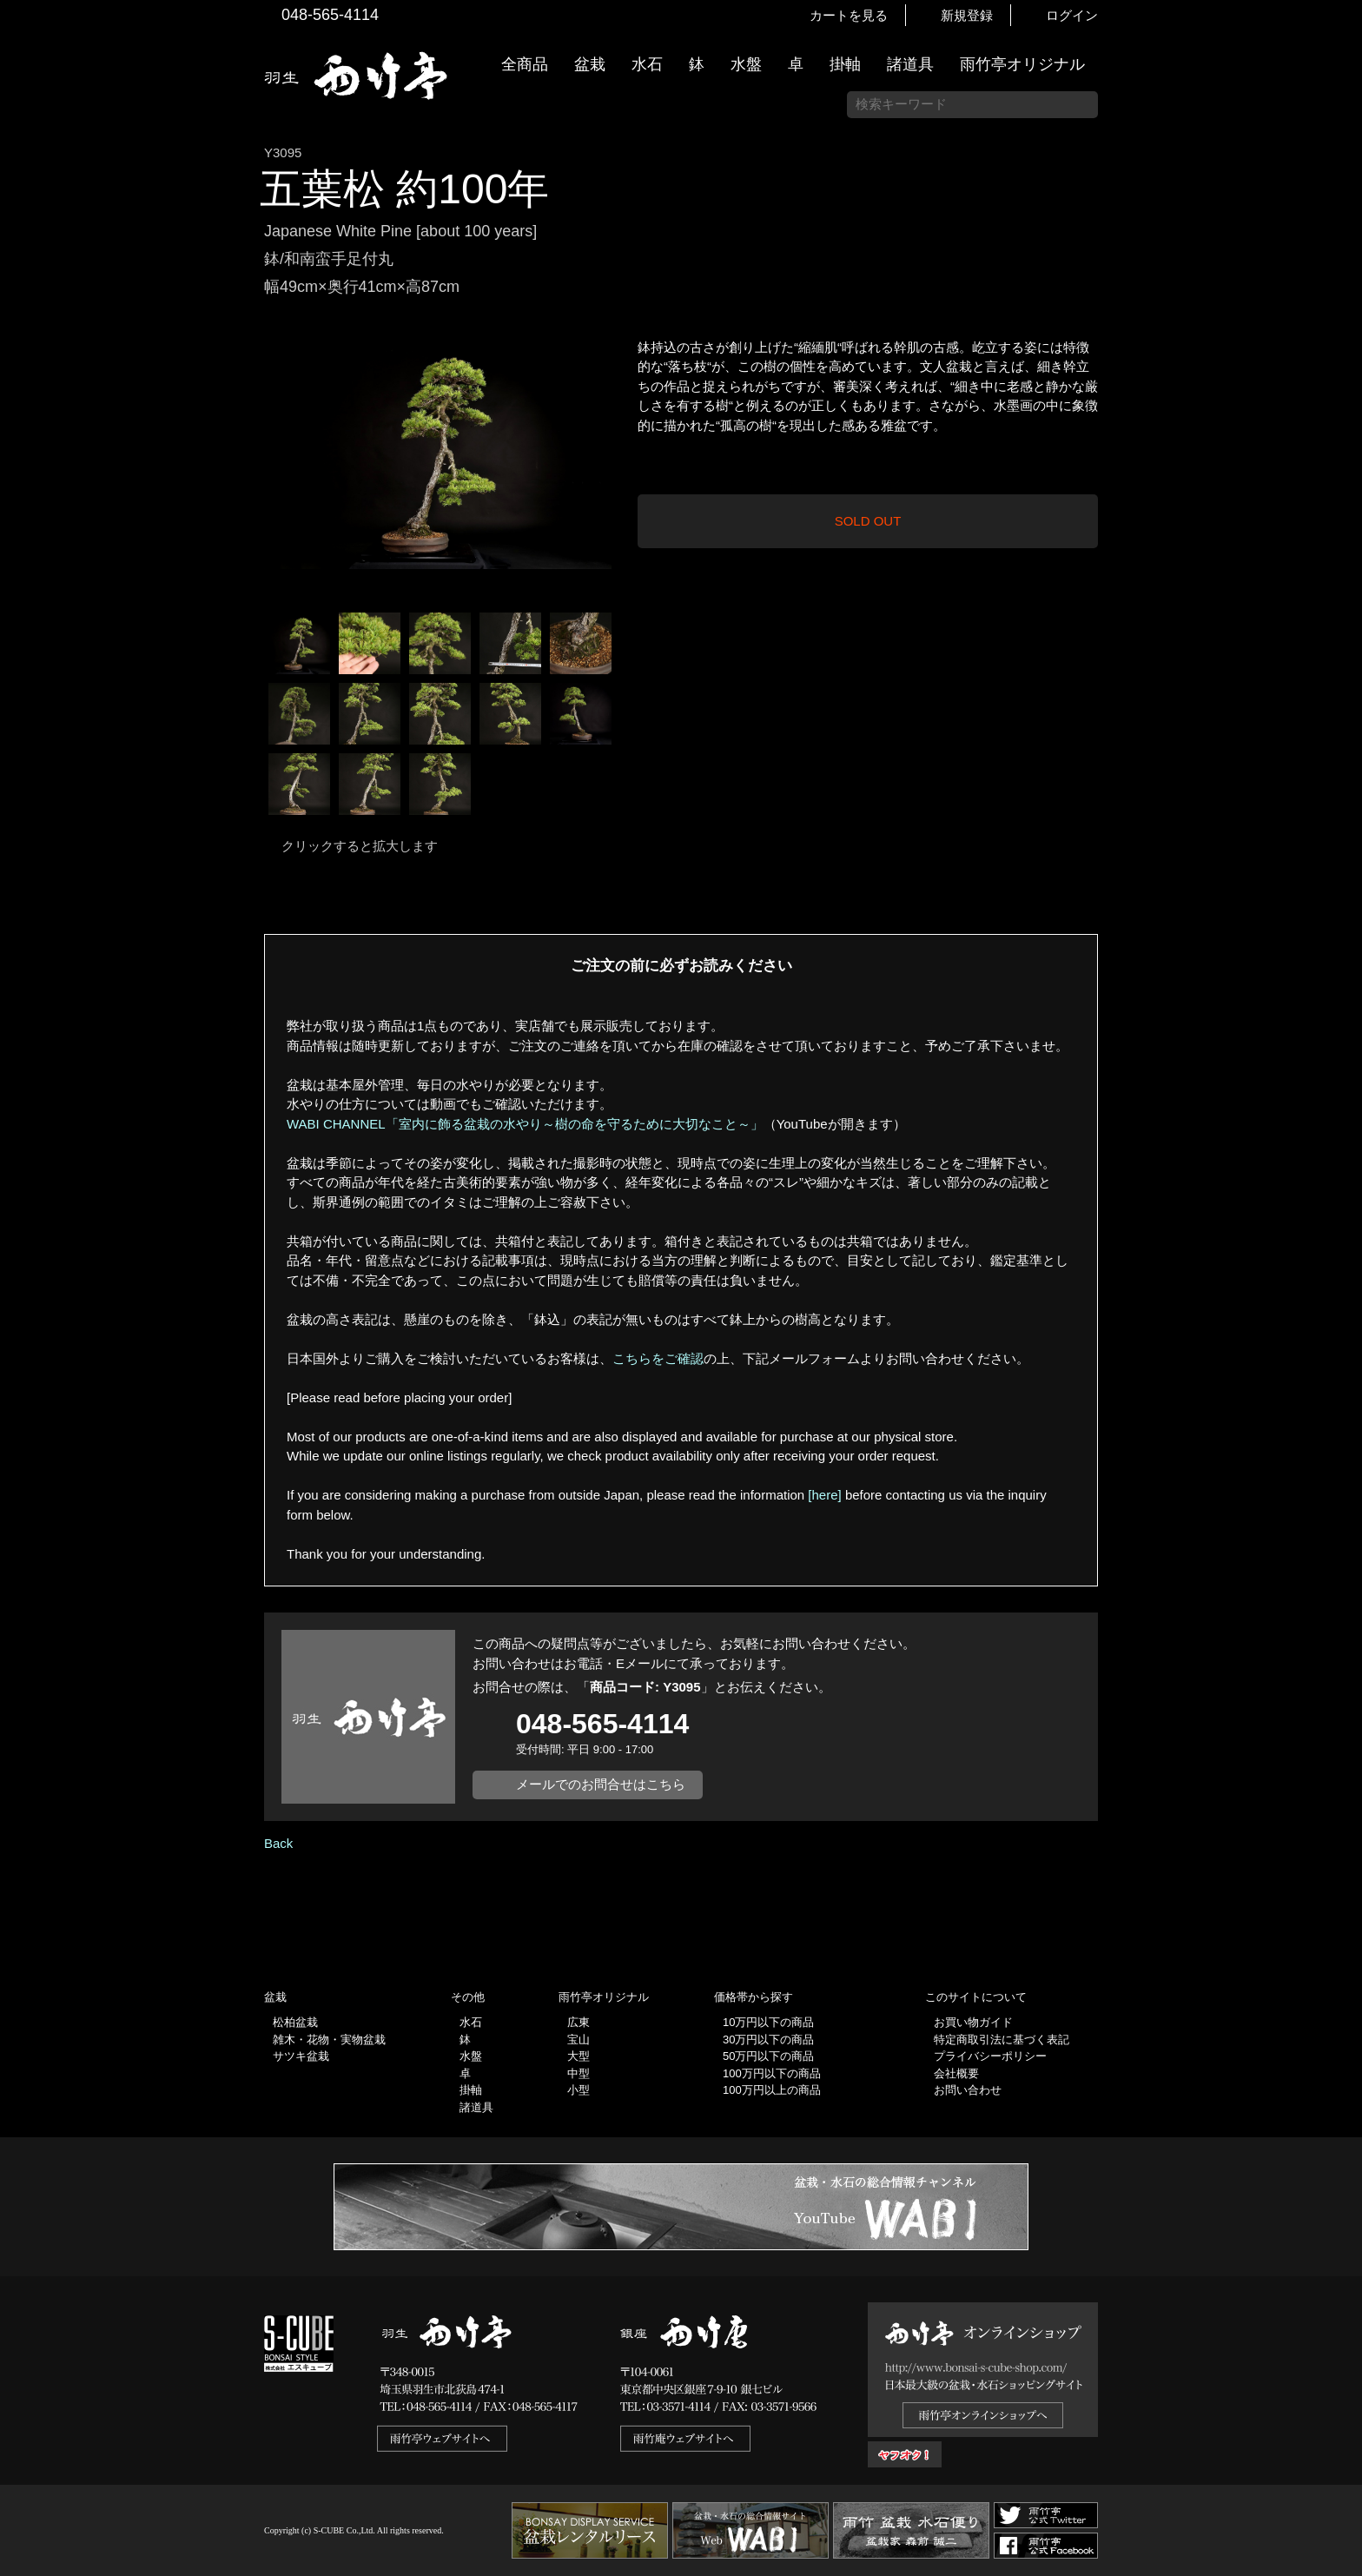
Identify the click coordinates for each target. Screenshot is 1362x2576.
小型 (578, 2089)
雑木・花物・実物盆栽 (329, 2039)
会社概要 (956, 2073)
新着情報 (1340, 305)
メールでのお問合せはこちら (600, 1784)
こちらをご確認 (658, 1358)
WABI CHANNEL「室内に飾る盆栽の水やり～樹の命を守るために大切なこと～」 (525, 1123)
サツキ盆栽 (301, 2056)
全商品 (524, 64)
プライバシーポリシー (990, 2056)
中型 (578, 2073)
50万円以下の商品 (768, 2056)
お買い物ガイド (1340, 443)
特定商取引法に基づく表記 (1001, 2039)
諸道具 (910, 64)
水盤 (746, 64)
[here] (824, 1494)
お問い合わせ (968, 2089)
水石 (647, 64)
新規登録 (967, 15)
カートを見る (849, 15)
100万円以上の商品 (772, 2089)
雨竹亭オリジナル (1022, 64)
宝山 (578, 2039)
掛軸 (845, 64)
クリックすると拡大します (359, 845)
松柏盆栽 (295, 2022)
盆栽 (589, 64)
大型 (578, 2056)
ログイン (1072, 15)
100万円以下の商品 (772, 2073)
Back (278, 1843)
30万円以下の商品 (768, 2039)
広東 (578, 2022)
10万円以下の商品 (768, 2022)
